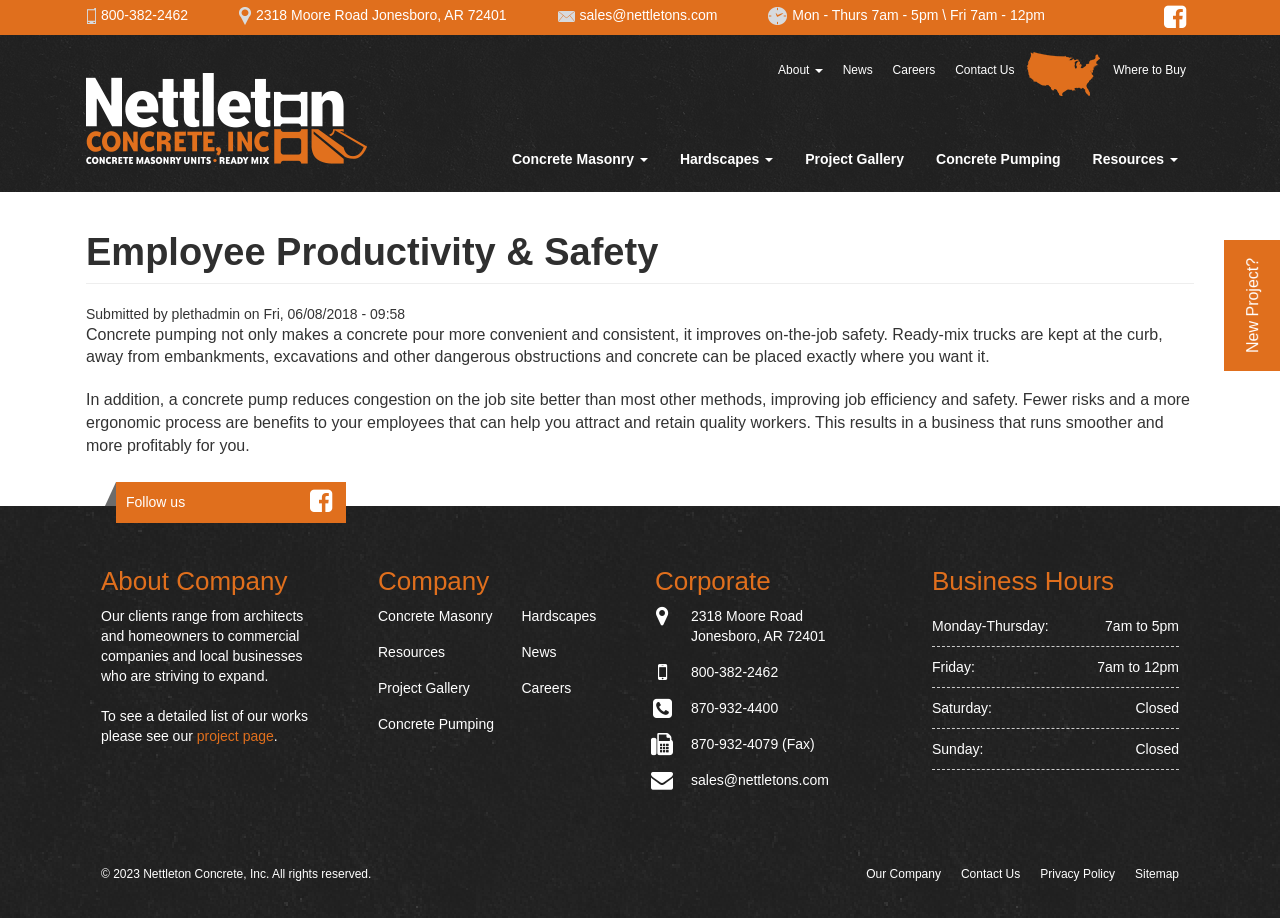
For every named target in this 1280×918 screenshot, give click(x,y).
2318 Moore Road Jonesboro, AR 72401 (372, 15)
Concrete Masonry (580, 159)
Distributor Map (1063, 74)
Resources (1135, 159)
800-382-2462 (137, 15)
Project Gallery (854, 159)
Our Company (903, 874)
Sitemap (1157, 874)
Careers (914, 70)
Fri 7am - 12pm (997, 15)
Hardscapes (726, 159)
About (800, 70)
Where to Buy (1149, 70)
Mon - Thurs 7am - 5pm (852, 15)
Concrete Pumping (998, 159)
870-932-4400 (734, 708)
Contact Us (984, 70)
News (858, 70)
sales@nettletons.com (637, 15)
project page (235, 736)
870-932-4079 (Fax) (753, 744)
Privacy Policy (1077, 874)
